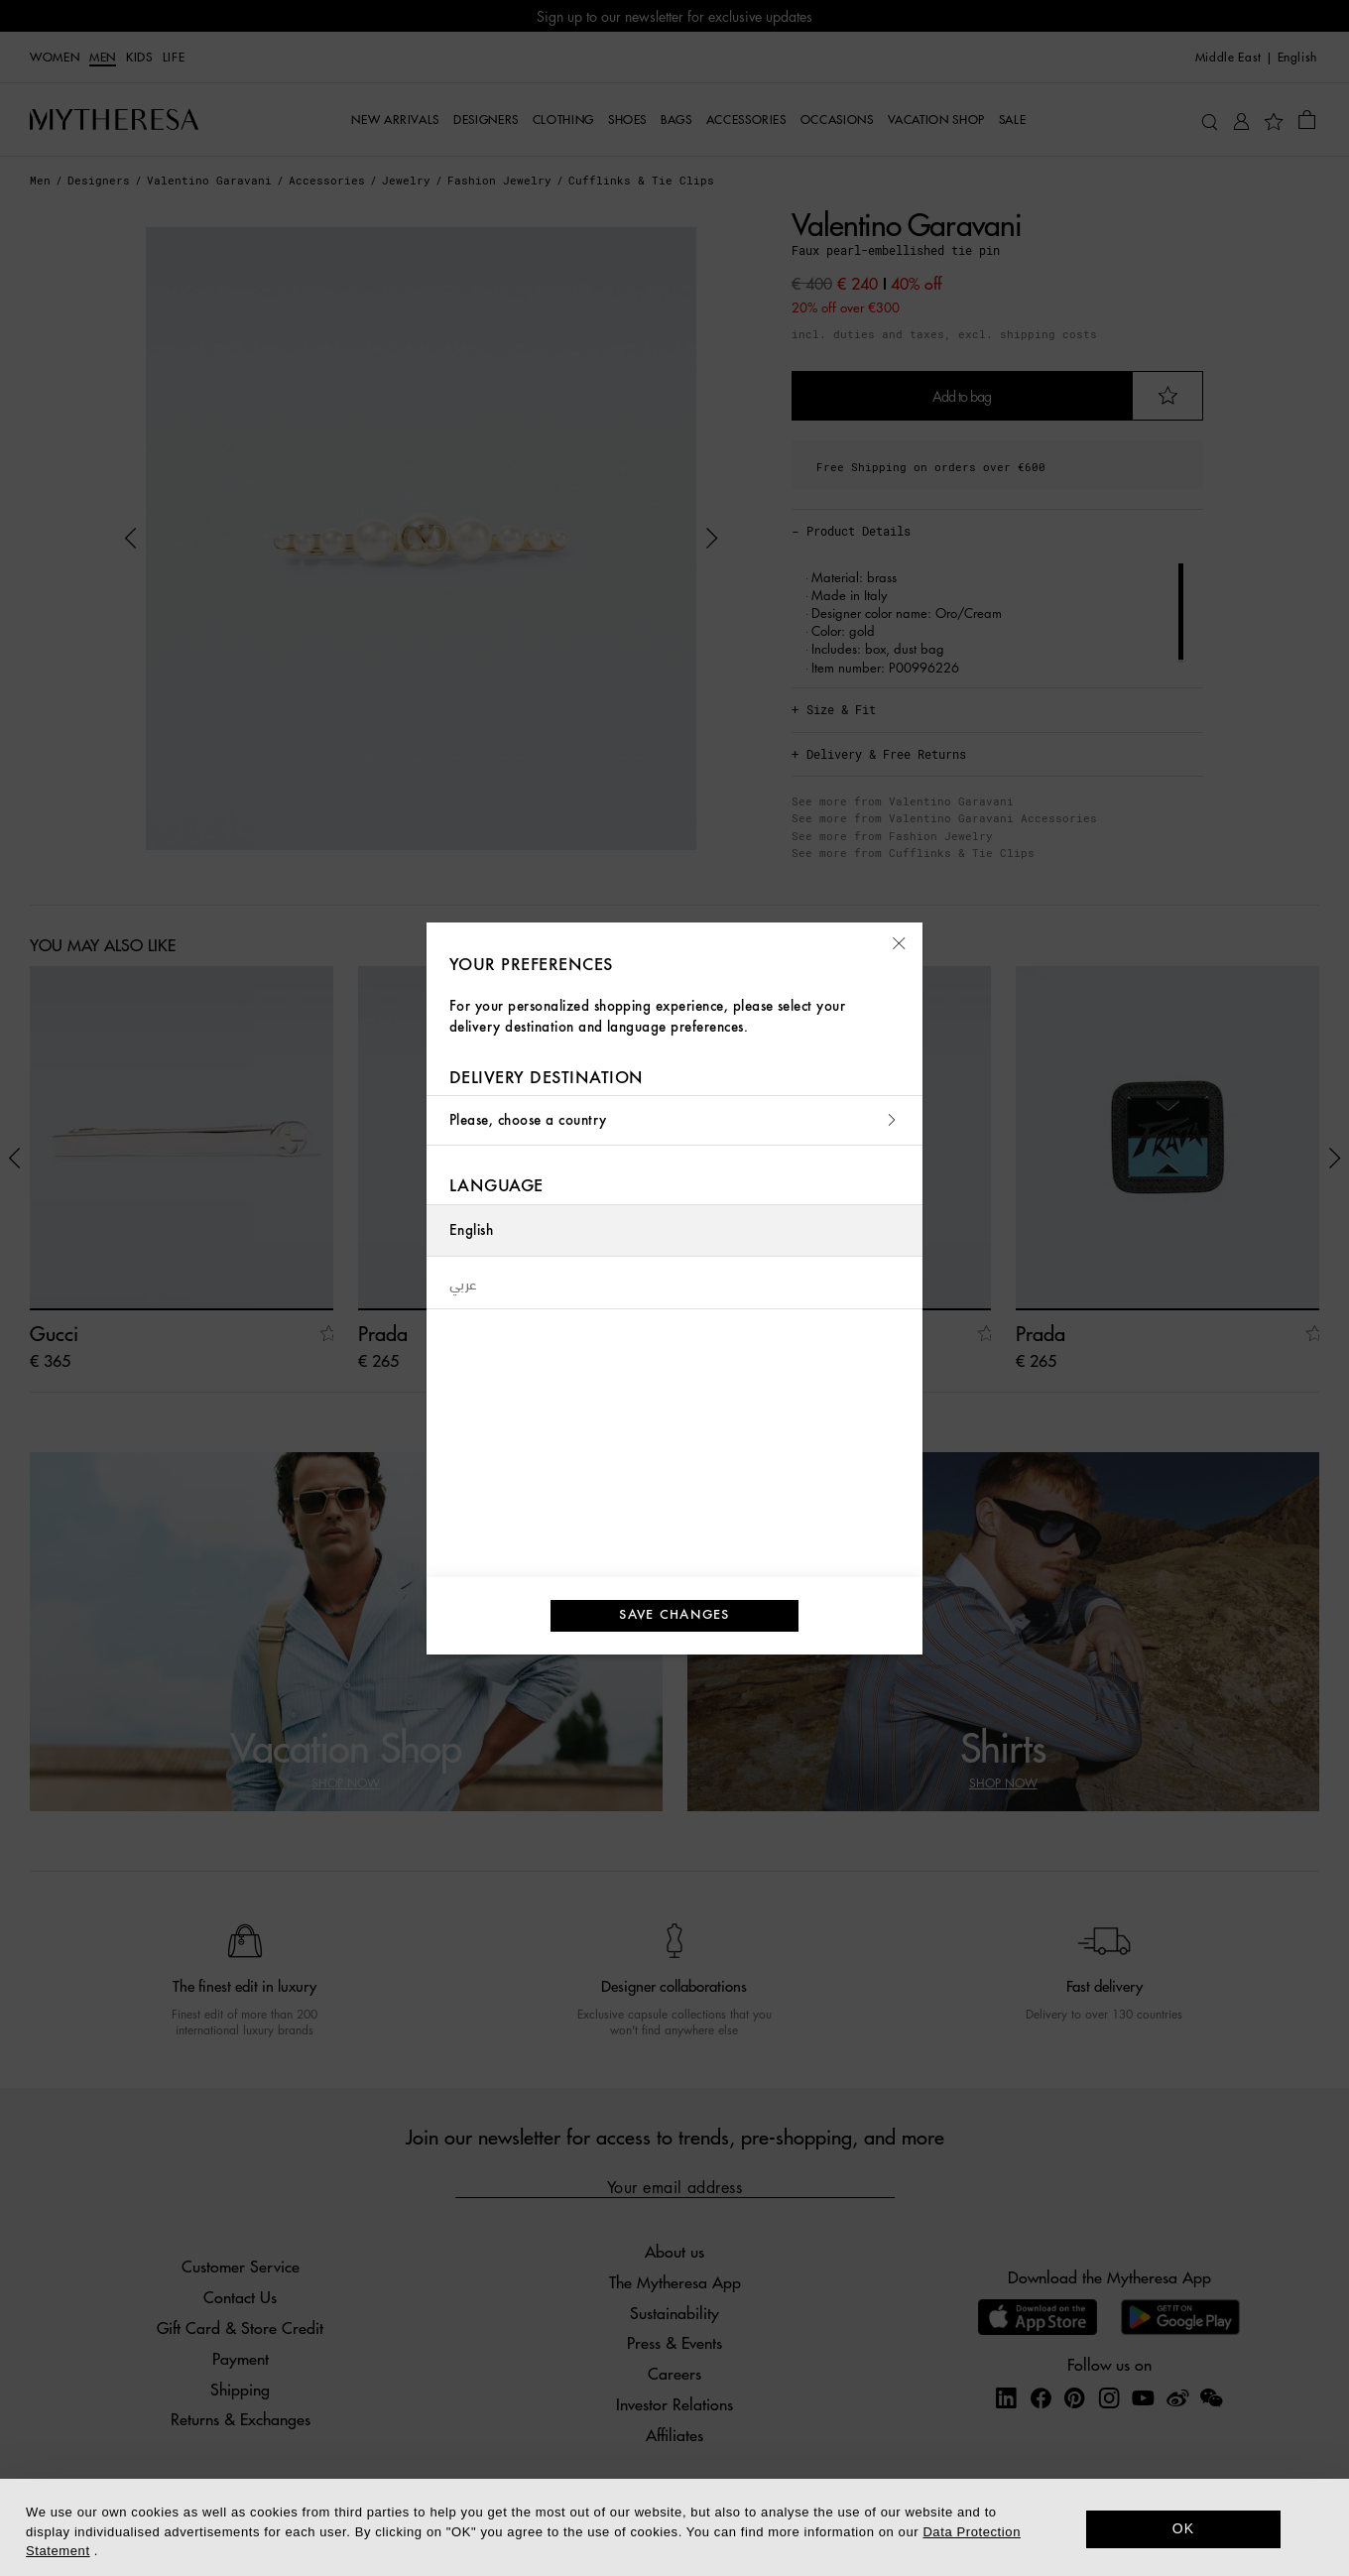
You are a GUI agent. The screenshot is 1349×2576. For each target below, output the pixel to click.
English (471, 1230)
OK (1183, 2528)
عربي (463, 1282)
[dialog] (674, 2527)
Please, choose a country (674, 1120)
